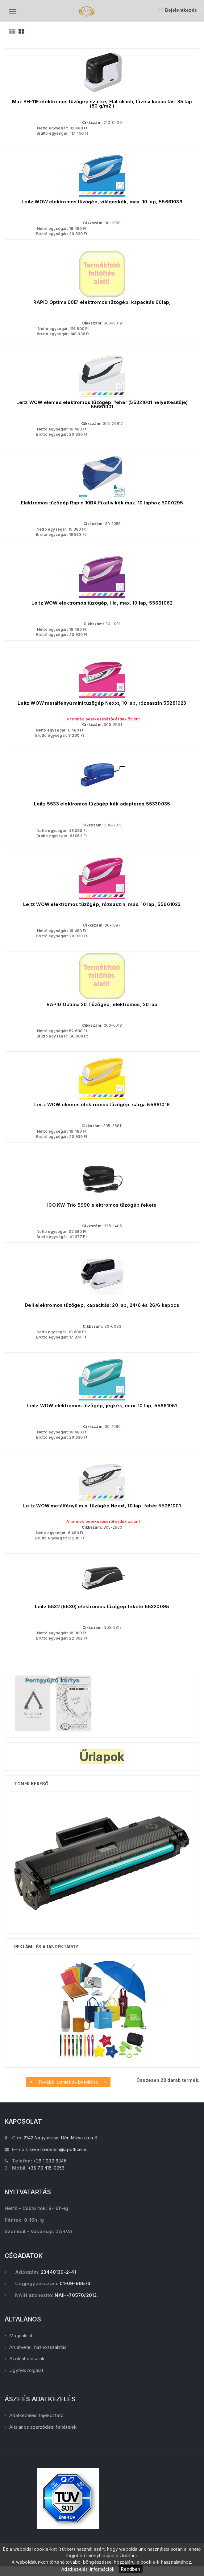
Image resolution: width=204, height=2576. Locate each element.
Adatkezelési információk (87, 2569)
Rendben (130, 2569)
